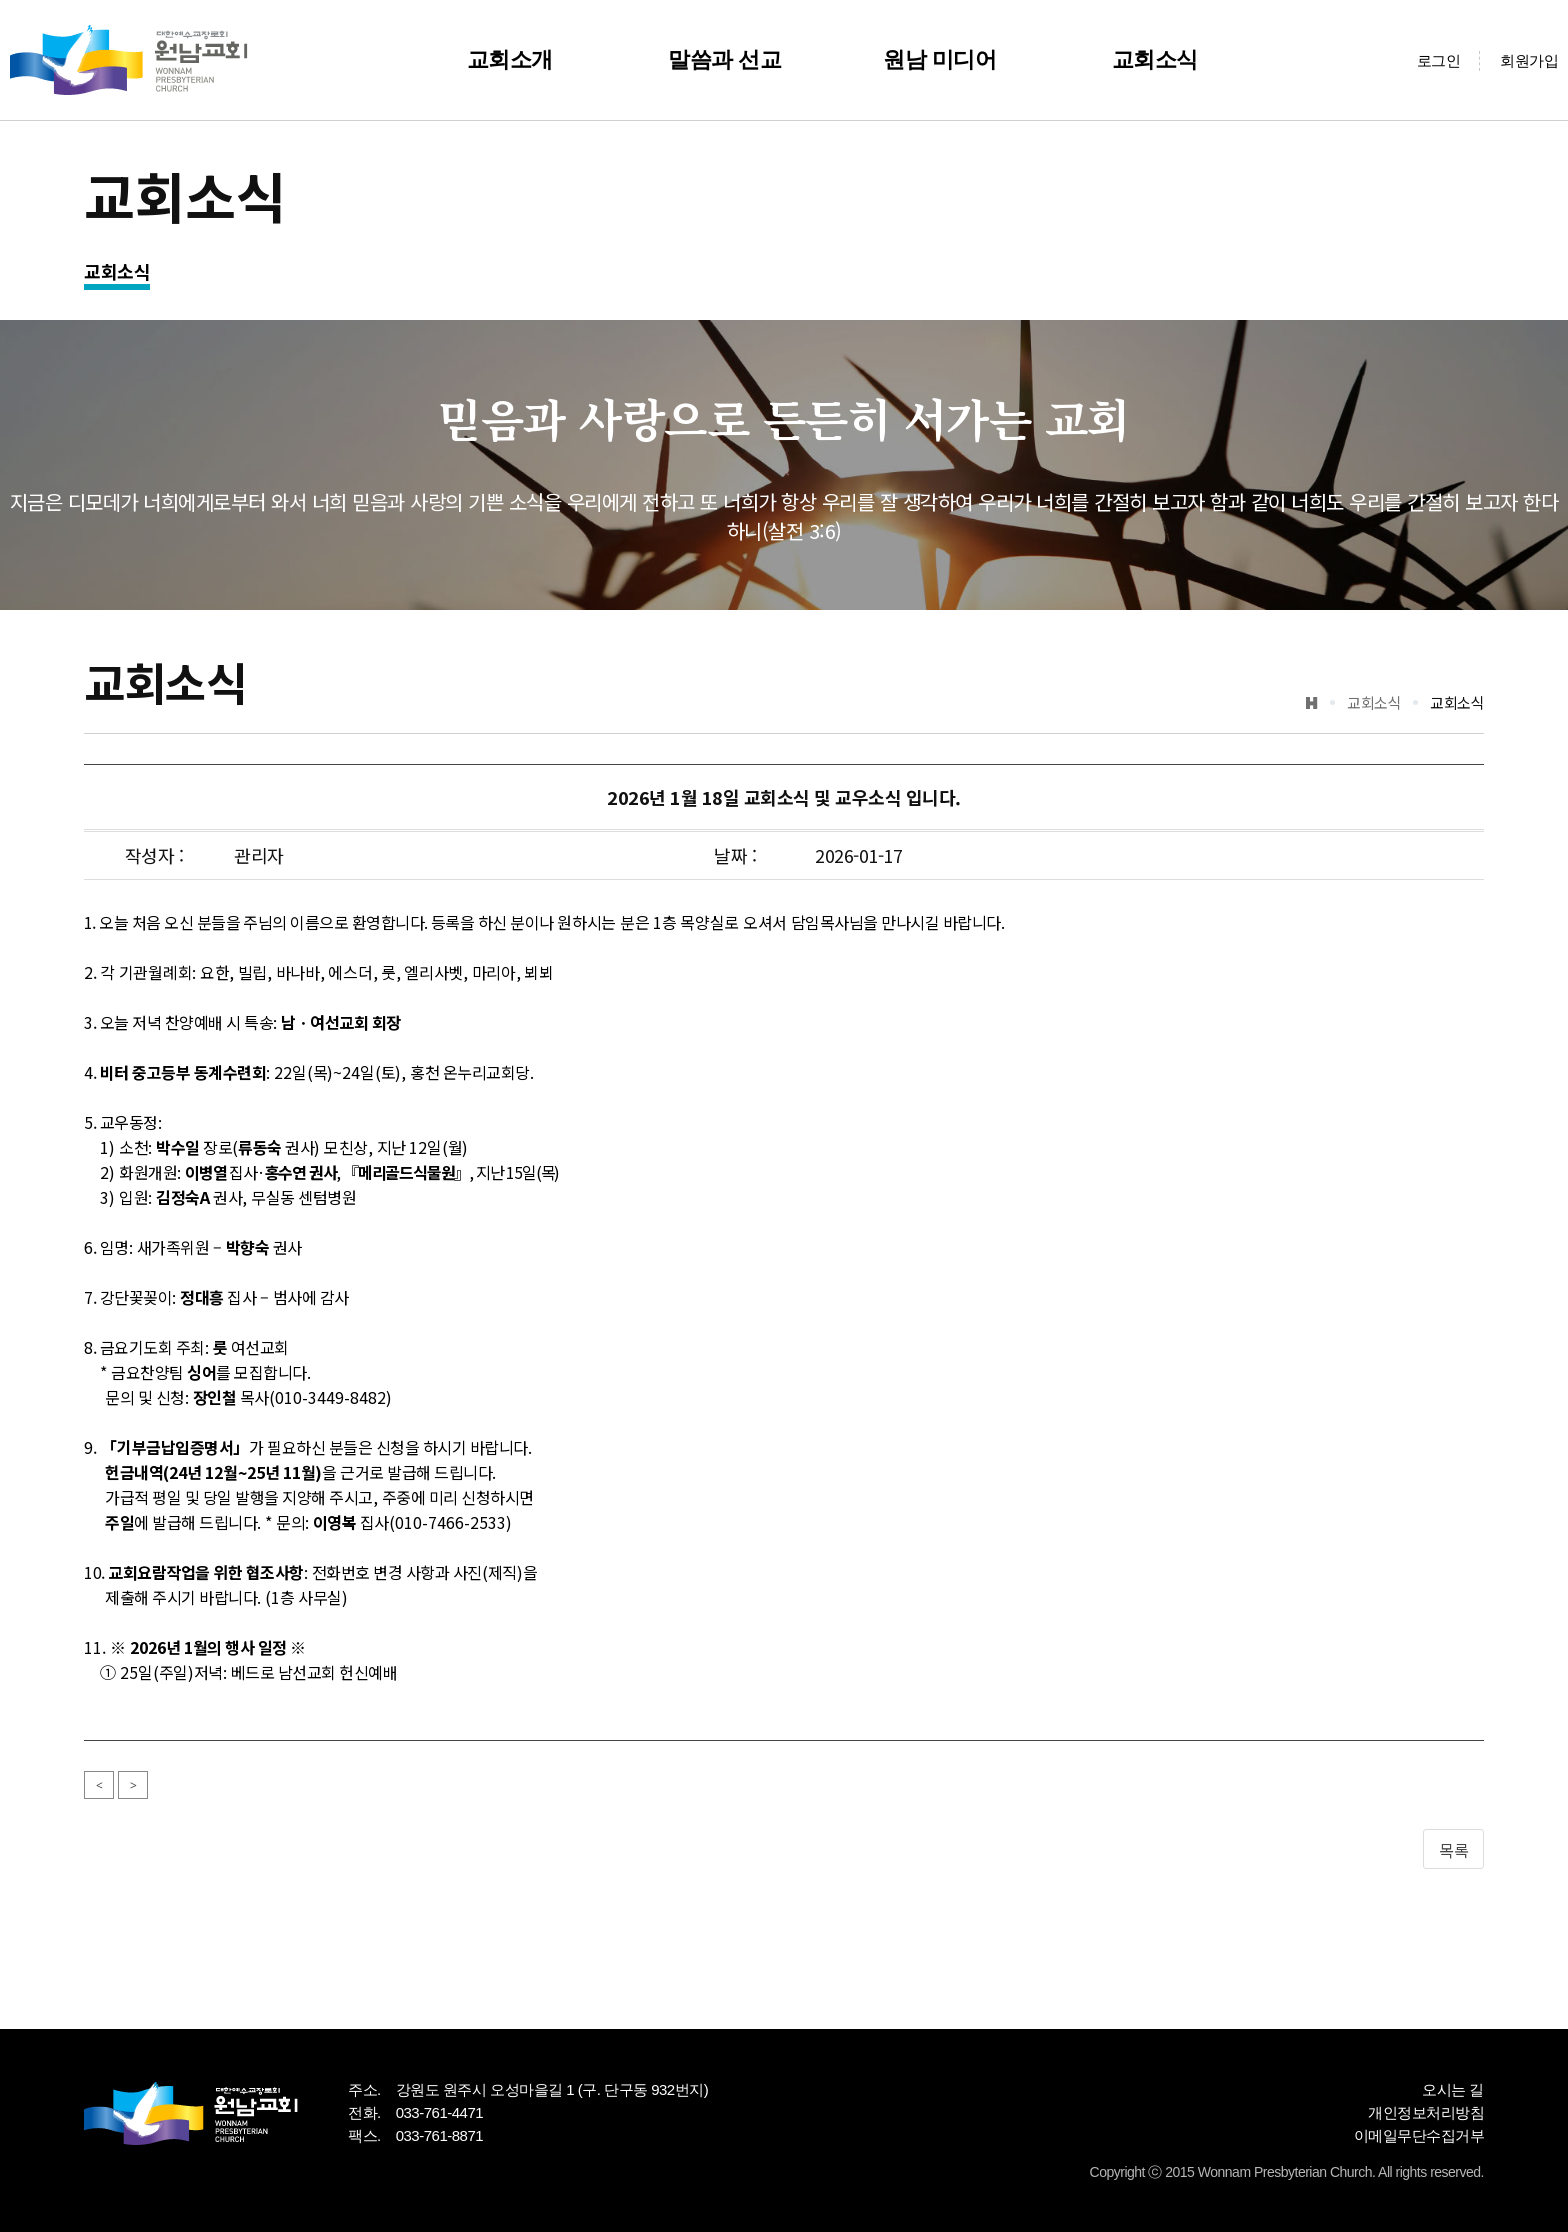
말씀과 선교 (724, 59)
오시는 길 (1453, 2089)
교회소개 (510, 59)
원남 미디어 (939, 59)
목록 (1453, 1850)
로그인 (1439, 60)
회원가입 (1529, 60)
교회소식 (1155, 59)
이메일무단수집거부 (1419, 2135)
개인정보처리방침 (1426, 2112)
